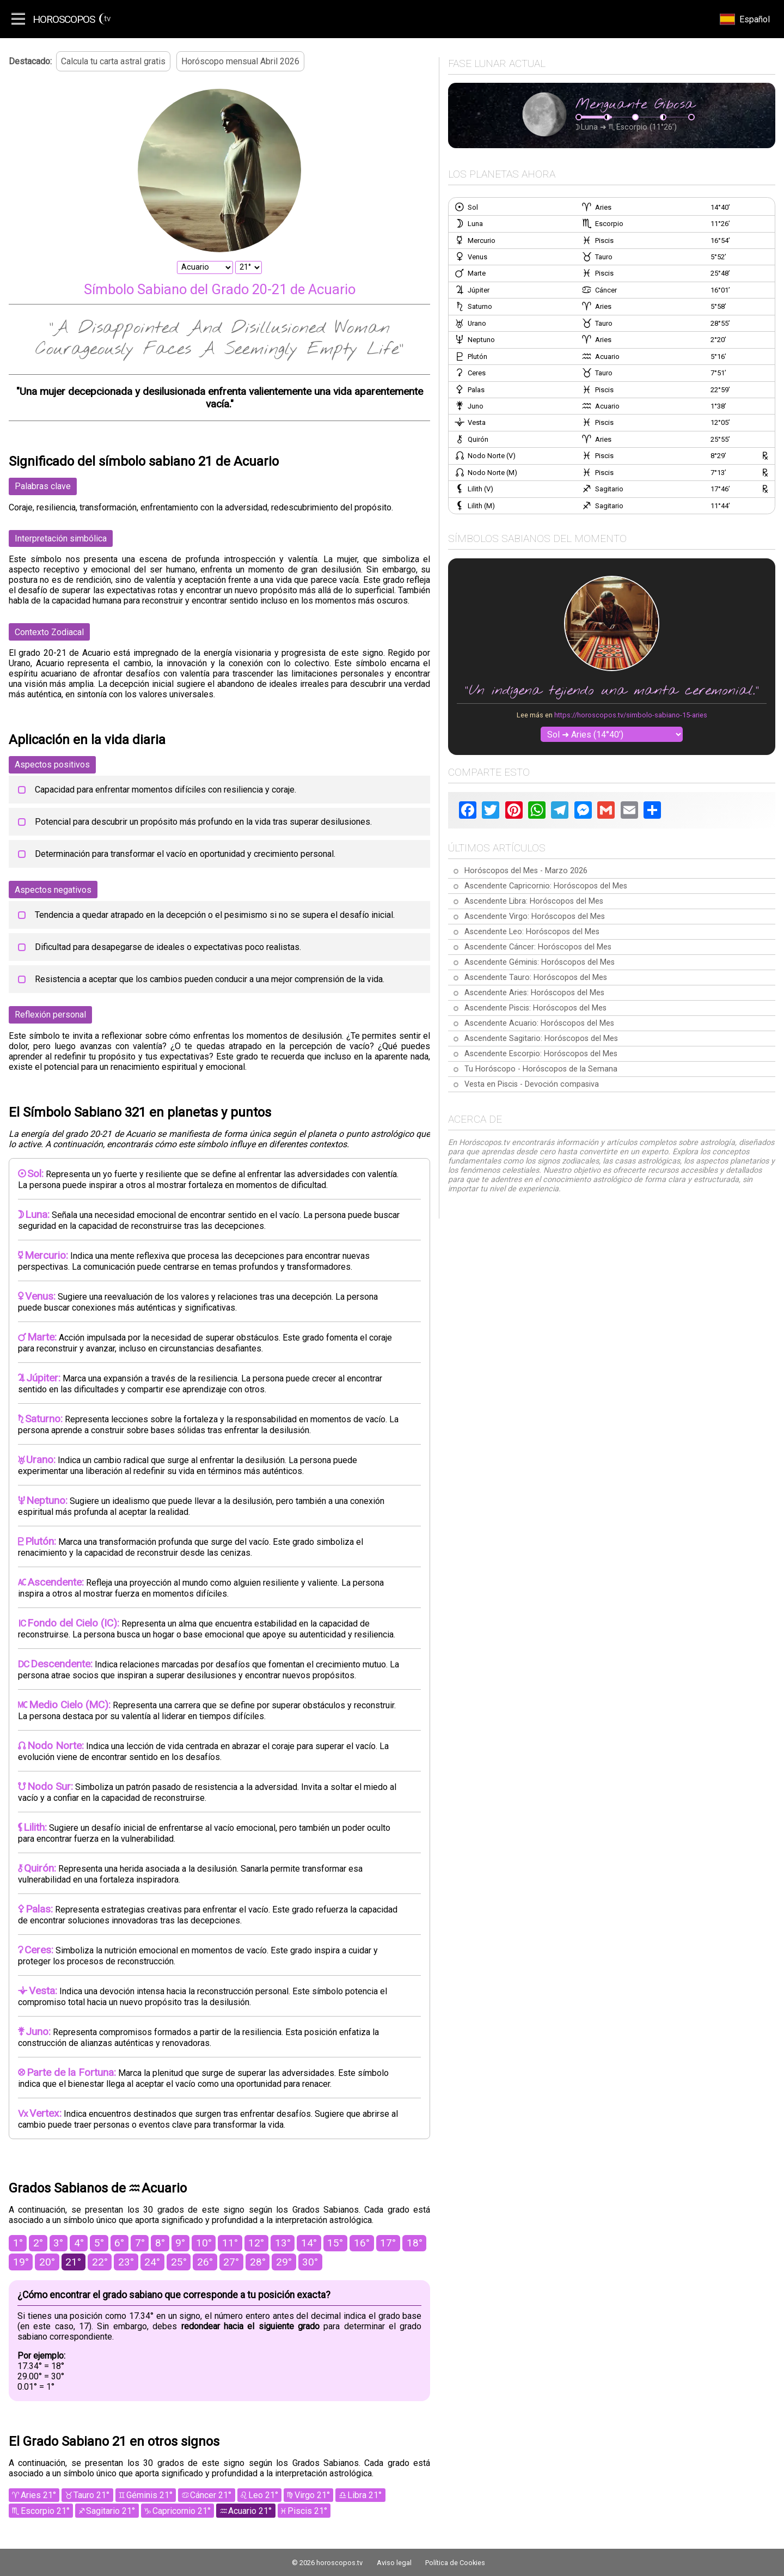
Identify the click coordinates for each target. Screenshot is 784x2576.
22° (100, 2262)
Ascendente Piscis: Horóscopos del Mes (535, 1008)
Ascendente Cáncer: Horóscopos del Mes (537, 947)
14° (309, 2243)
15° (335, 2243)
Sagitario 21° (110, 2511)
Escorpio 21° (45, 2511)
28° (258, 2262)
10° (204, 2243)
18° (414, 2243)
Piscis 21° (307, 2511)
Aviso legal (394, 2563)
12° (256, 2243)
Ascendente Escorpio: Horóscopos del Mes (540, 1053)
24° (152, 2262)
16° (362, 2243)
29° (284, 2262)
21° (73, 2262)
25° (179, 2262)
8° (160, 2243)
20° (47, 2262)
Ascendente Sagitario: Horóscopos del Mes (541, 1038)
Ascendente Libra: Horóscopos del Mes (533, 901)
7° (140, 2243)
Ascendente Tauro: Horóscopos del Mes (535, 977)
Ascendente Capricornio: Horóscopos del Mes (545, 886)
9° (180, 2243)
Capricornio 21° (181, 2511)
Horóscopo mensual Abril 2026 (240, 61)
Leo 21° (263, 2495)
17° (388, 2243)
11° (230, 2243)
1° (18, 2243)
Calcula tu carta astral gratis (113, 61)
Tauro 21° (91, 2495)
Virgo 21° (312, 2495)
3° (58, 2243)
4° (79, 2243)
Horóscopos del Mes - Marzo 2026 (525, 870)
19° (21, 2262)
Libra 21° (364, 2495)
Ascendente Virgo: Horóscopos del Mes (534, 916)
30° (310, 2262)
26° (205, 2262)
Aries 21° (38, 2495)
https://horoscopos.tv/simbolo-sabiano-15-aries (630, 715)
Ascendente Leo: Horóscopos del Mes (531, 931)
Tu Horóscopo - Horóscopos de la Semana (540, 1069)
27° (231, 2262)
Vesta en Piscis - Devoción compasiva (531, 1084)
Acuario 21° (250, 2511)
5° (99, 2243)
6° (119, 2243)
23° (126, 2262)
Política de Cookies (455, 2563)
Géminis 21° (149, 2495)
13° (283, 2243)
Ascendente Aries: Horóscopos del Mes (534, 992)
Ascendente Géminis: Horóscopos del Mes (539, 962)
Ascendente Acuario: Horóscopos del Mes (539, 1023)
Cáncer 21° (210, 2495)
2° (38, 2243)
